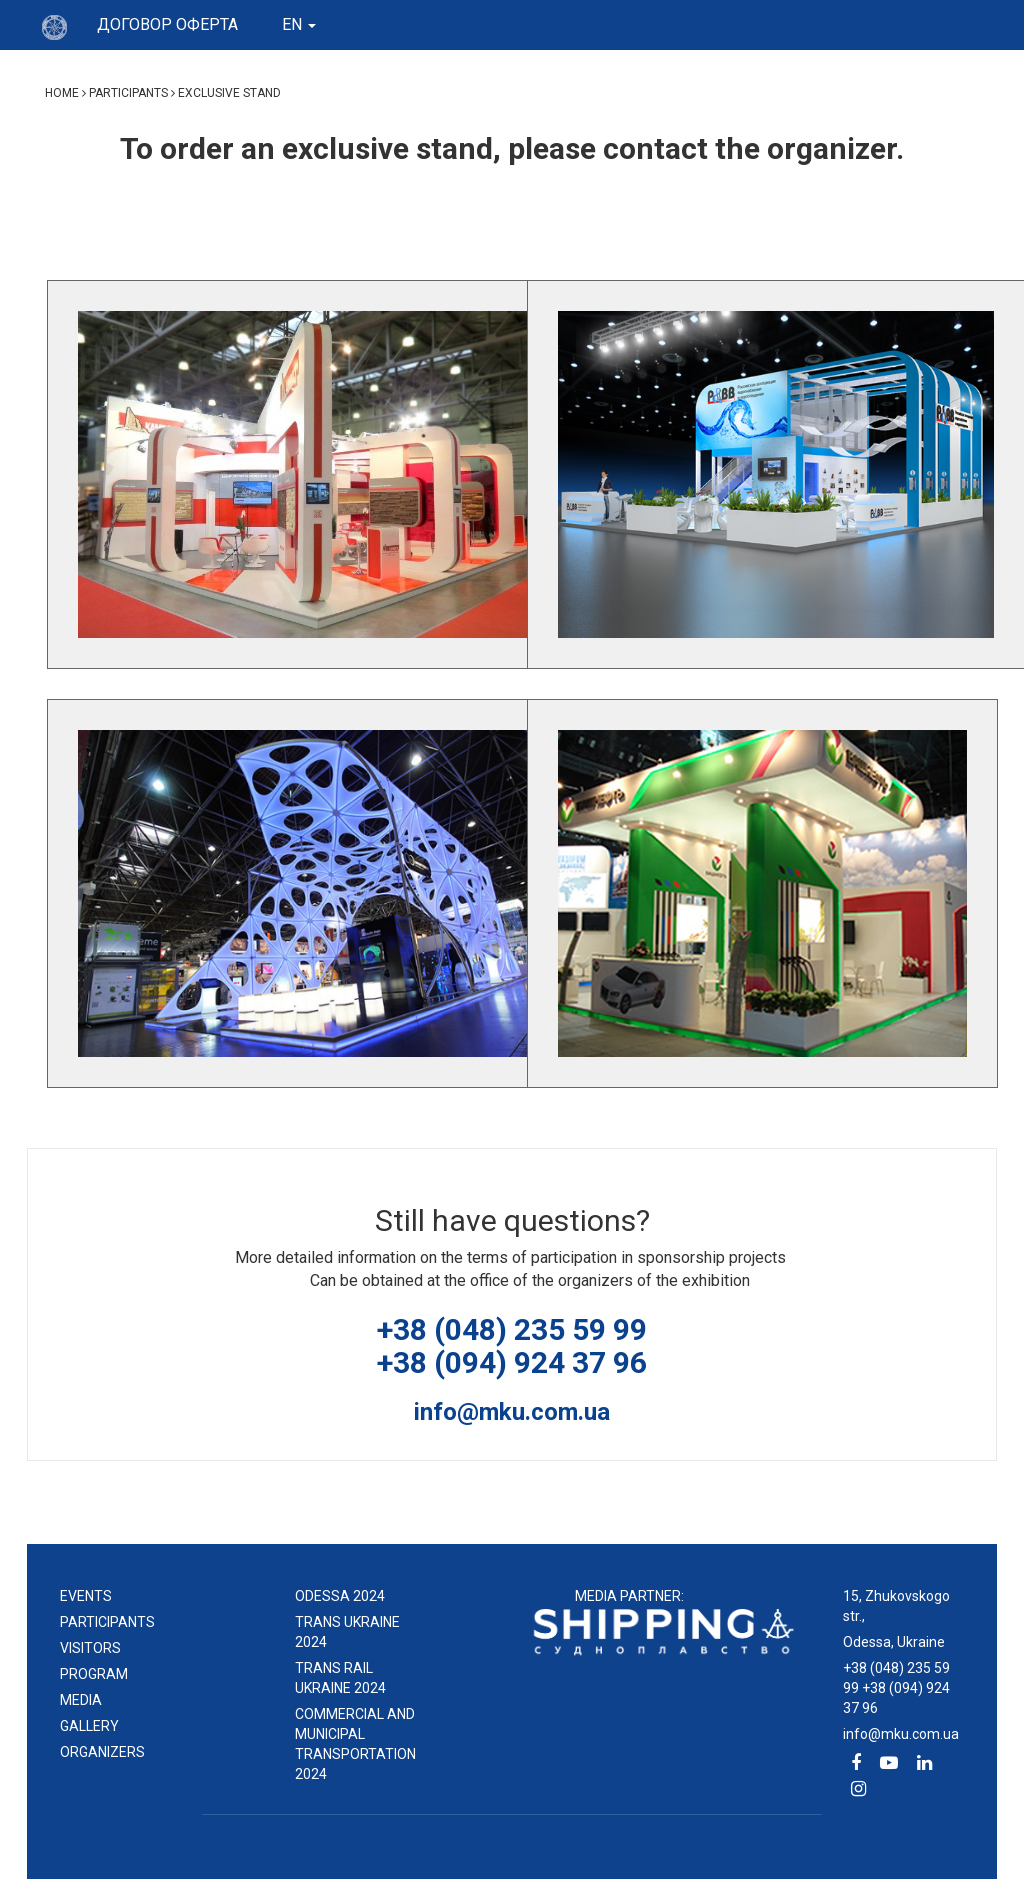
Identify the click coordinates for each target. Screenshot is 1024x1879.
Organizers (102, 1752)
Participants (107, 1622)
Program (94, 1674)
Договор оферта (167, 24)
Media (81, 1700)
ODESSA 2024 (340, 1596)
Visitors (90, 1648)
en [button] (299, 24)
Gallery (89, 1726)
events (86, 1596)
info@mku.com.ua (512, 1412)
